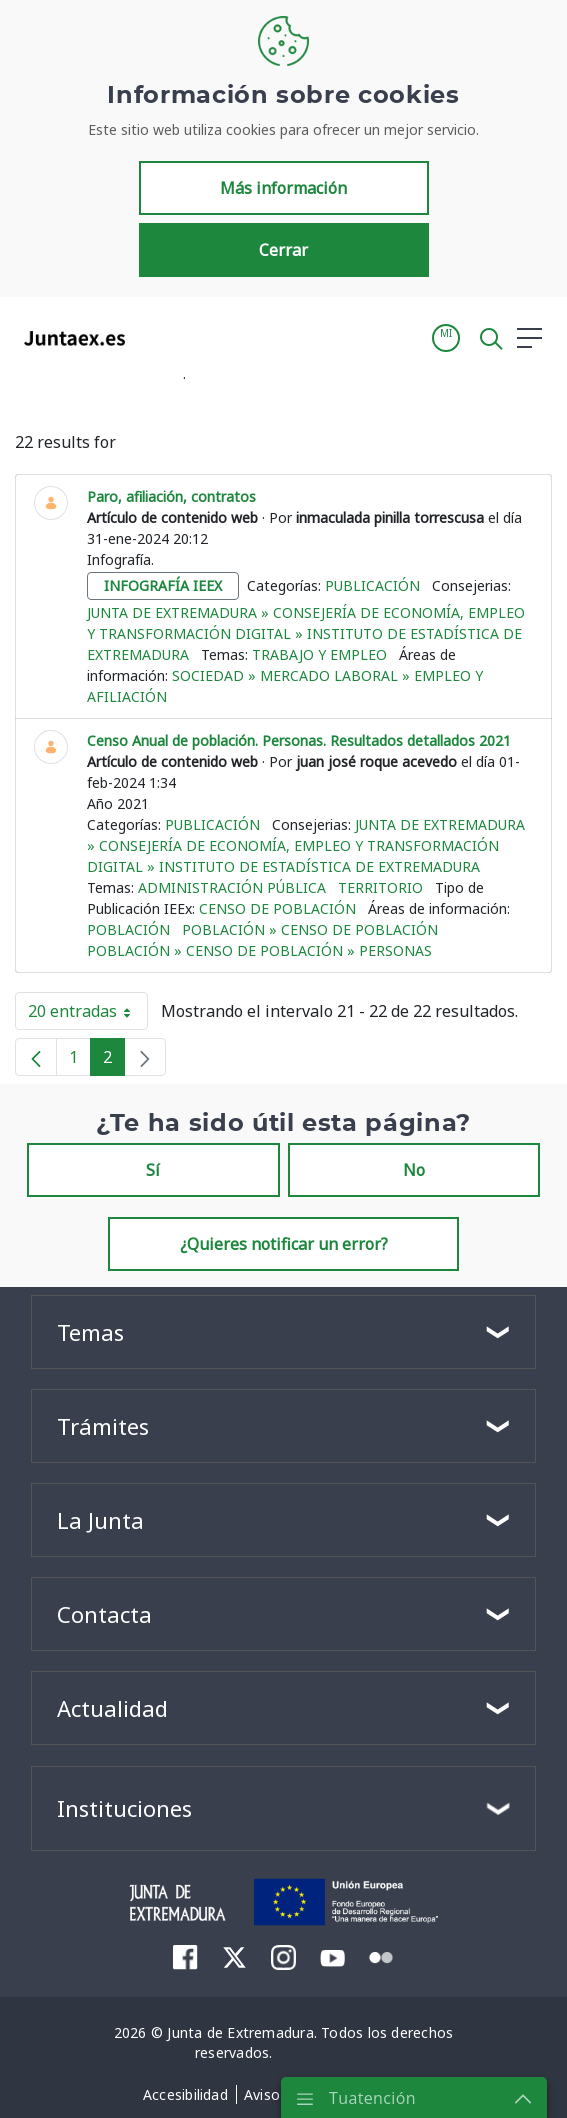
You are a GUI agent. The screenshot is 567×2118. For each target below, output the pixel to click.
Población (128, 929)
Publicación (372, 585)
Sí (153, 1170)
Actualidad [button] (112, 1708)
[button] (446, 338)
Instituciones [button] (124, 1808)
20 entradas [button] (88, 1015)
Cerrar (283, 250)
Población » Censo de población (310, 929)
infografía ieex (163, 585)
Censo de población (277, 908)
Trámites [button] (103, 1426)
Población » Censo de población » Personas (259, 950)
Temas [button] (90, 1332)
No (414, 1170)
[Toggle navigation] (153, 337)
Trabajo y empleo (319, 654)
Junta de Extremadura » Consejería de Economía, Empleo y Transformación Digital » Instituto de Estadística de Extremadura (306, 633)
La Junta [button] (100, 1520)
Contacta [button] (104, 1614)
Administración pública (232, 887)
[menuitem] (185, 1957)
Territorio (380, 887)
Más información (283, 188)
